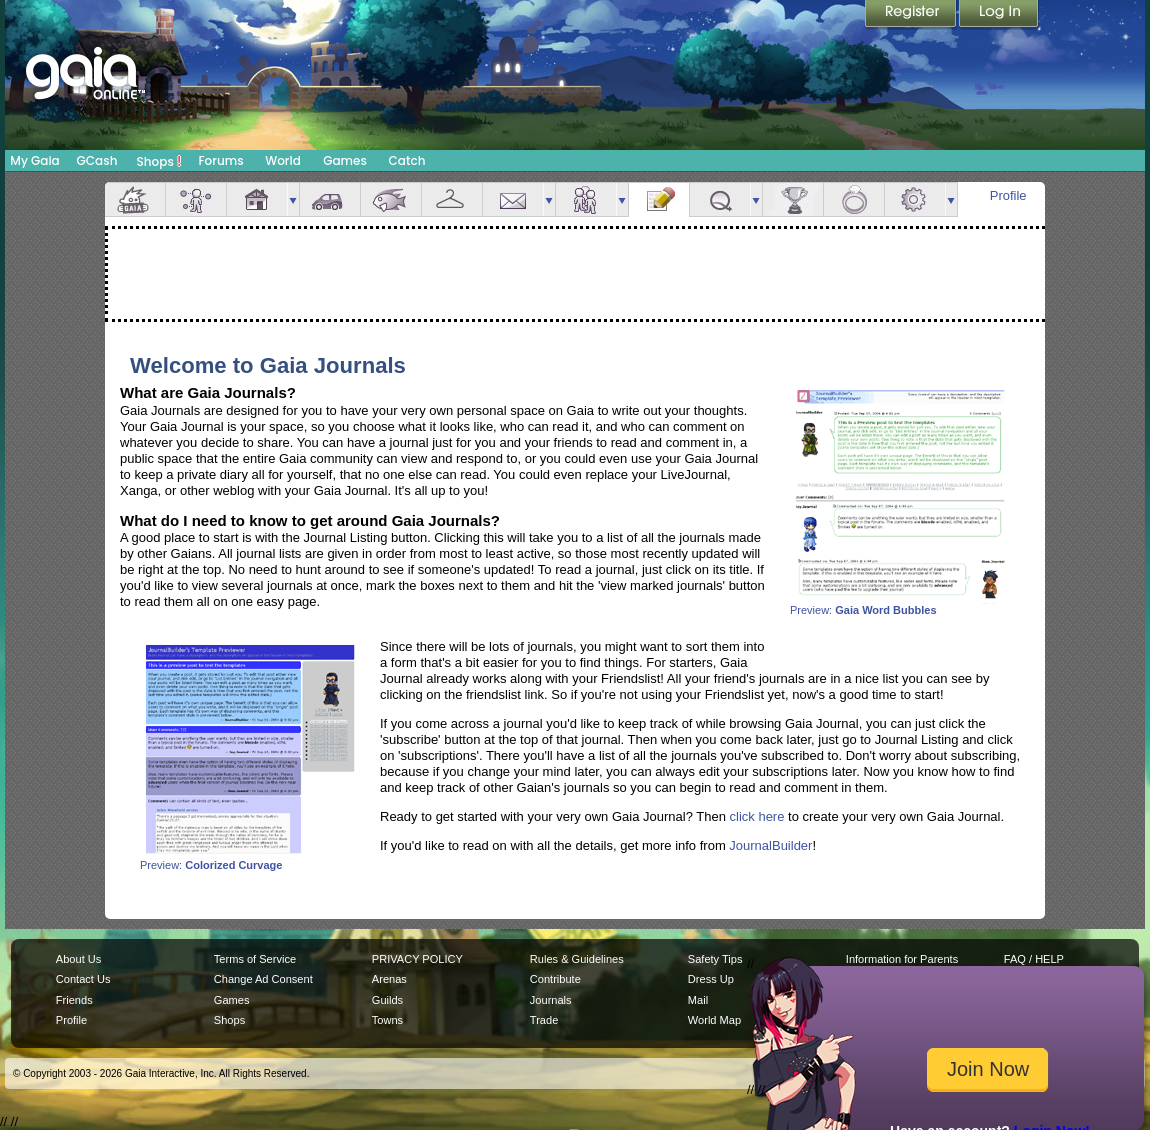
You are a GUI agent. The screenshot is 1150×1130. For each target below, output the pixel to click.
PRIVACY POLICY (417, 959)
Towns (387, 1020)
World (283, 160)
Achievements (793, 199)
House (257, 199)
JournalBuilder (770, 845)
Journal (659, 199)
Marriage (854, 199)
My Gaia (34, 160)
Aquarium (391, 199)
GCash (97, 160)
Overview (135, 199)
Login (999, 15)
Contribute (555, 979)
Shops (159, 161)
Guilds (387, 1000)
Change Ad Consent (263, 979)
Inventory (452, 199)
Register (912, 15)
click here (757, 816)
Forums (220, 160)
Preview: (900, 605)
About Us (78, 959)
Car (330, 199)
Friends (586, 199)
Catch (407, 160)
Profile (1008, 195)
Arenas (389, 979)
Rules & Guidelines (577, 959)
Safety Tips (715, 959)
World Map (714, 1020)
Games (345, 160)
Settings (915, 199)
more (293, 199)
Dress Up (711, 979)
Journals (551, 1000)
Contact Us (83, 979)
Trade (544, 1020)
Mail (513, 199)
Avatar (196, 199)
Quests (720, 199)
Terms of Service (255, 959)
